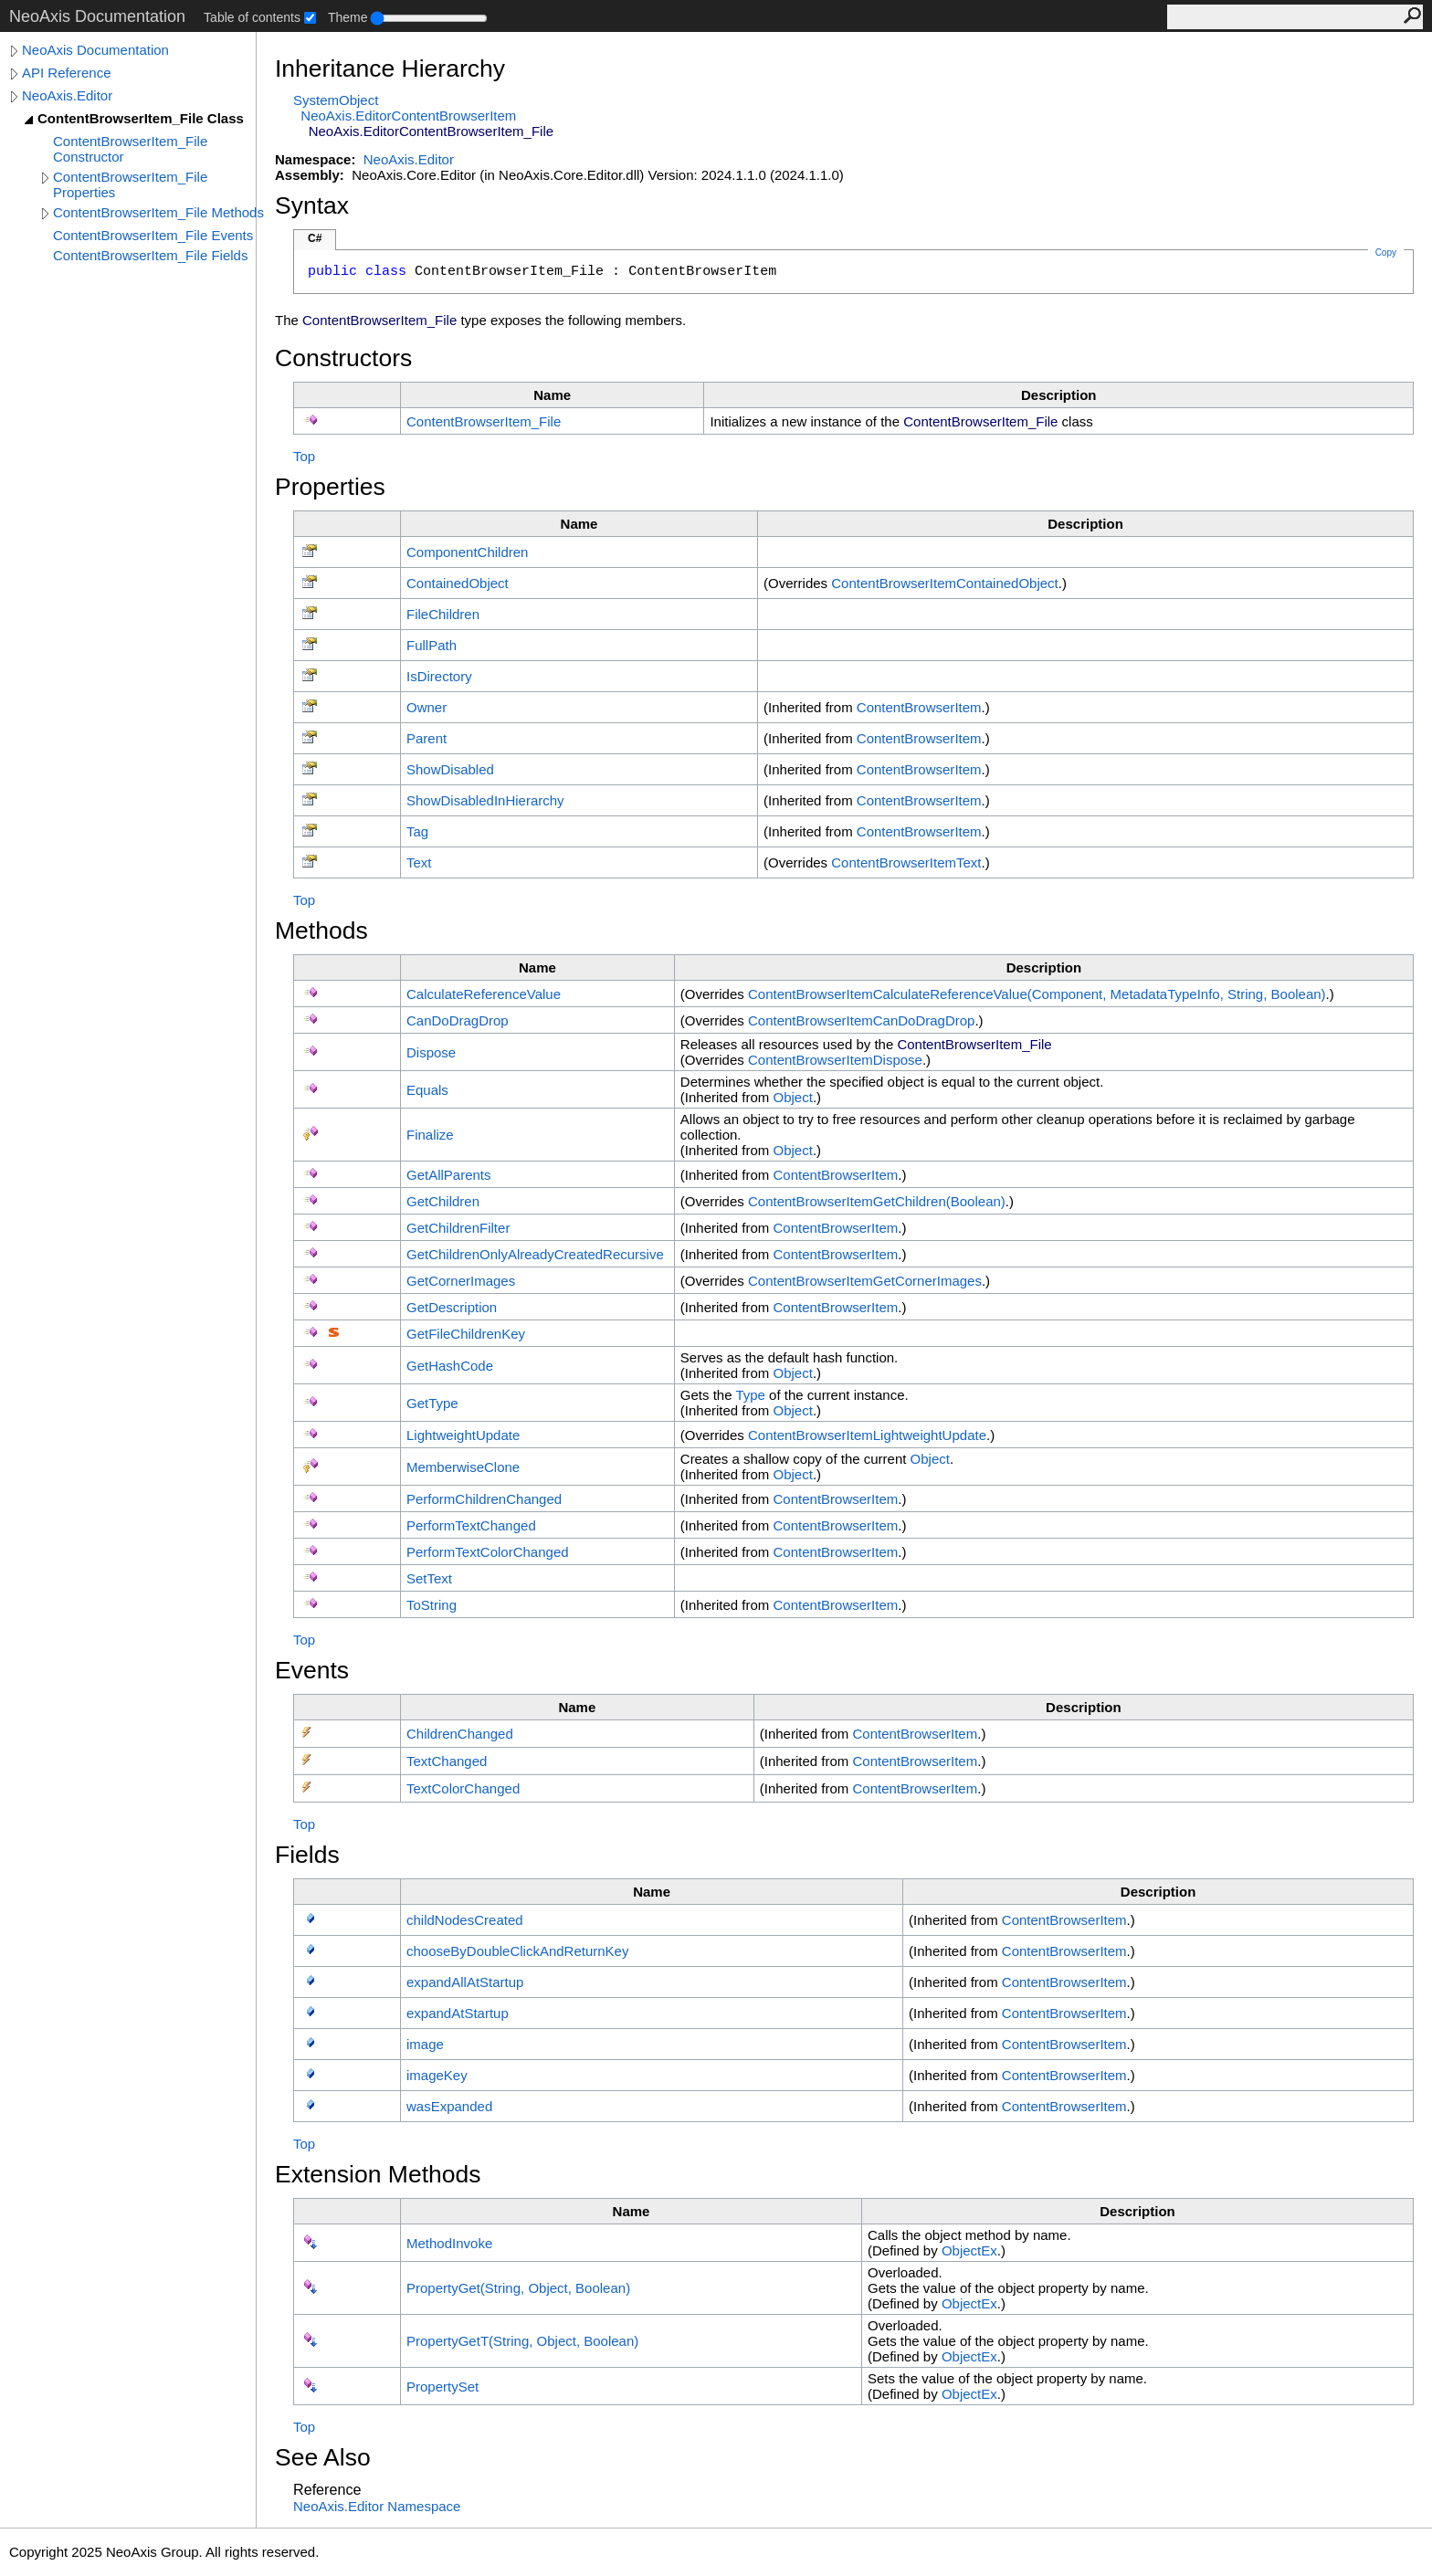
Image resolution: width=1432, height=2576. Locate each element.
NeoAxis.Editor (67, 95)
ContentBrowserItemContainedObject (944, 583)
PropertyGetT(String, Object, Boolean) (522, 2341)
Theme (348, 17)
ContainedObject (457, 583)
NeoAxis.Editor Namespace (376, 2506)
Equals (427, 1090)
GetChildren (442, 1201)
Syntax (312, 205)
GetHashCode (449, 1365)
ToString (431, 1605)
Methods (321, 930)
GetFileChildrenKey (465, 1333)
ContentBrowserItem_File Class (140, 118)
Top (304, 456)
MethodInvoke (449, 2243)
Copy (1385, 252)
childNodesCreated (464, 1920)
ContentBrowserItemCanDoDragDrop (861, 1020)
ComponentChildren (467, 552)
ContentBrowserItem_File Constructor (130, 148)
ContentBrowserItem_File (483, 421)
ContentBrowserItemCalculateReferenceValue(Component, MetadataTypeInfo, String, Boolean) (1037, 994)
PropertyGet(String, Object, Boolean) (518, 2288)
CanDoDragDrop (457, 1020)
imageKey (437, 2075)
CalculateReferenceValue (483, 994)
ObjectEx (969, 2250)
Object (793, 1097)
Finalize (430, 1134)
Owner (426, 707)
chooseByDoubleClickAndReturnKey (517, 1951)
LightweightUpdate (463, 1435)
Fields (307, 1854)
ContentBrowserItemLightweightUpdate (867, 1435)
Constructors (343, 358)
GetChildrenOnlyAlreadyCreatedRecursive (535, 1254)
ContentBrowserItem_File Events (153, 235)
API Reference (66, 72)
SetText (429, 1578)
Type (750, 1395)
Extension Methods (378, 2174)
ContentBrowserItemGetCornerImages (865, 1280)
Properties (330, 486)
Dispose (431, 1052)
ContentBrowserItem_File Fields (150, 255)
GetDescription (451, 1307)
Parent (426, 738)
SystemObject (335, 100)
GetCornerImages (460, 1280)
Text (419, 862)
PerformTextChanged (471, 1525)
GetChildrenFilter (458, 1227)
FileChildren (442, 614)
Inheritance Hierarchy (390, 68)
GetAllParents (448, 1175)
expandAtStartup (457, 2013)
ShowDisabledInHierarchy (485, 800)
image (425, 2044)
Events (312, 1670)
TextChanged (446, 1761)
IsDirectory (439, 676)
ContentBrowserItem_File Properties (130, 184)
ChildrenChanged (459, 1733)
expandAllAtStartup (464, 1982)
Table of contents (252, 17)
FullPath (431, 645)
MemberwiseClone (463, 1467)
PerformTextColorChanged (487, 1552)
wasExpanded (449, 2106)
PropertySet (442, 2386)
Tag (417, 831)
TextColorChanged (463, 1788)
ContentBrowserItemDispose (835, 1059)
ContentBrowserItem (919, 707)
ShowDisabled (450, 769)
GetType (432, 1403)
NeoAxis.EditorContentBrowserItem (408, 115)
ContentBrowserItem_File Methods (158, 212)
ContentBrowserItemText (906, 862)
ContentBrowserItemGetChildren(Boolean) (877, 1201)
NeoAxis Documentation (95, 50)
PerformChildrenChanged (484, 1499)
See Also (323, 2457)
